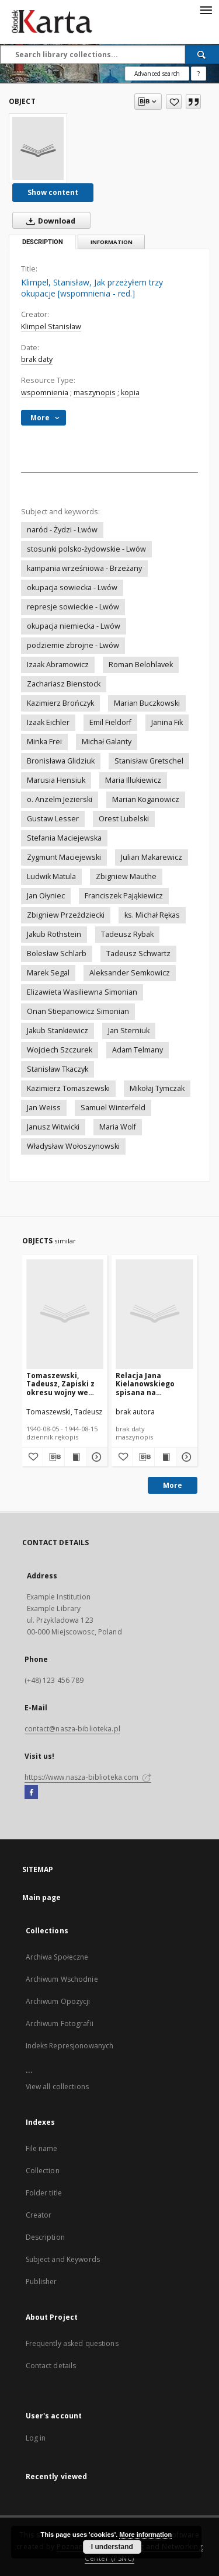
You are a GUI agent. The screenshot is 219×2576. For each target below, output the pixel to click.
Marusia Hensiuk (56, 780)
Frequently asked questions (72, 2343)
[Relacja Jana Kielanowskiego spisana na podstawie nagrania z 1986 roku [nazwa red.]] (154, 1314)
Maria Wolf (117, 1127)
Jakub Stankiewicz (57, 1031)
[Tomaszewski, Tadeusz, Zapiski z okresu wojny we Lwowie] (65, 1314)
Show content (52, 192)
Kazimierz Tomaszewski (68, 1088)
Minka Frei (44, 742)
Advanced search (157, 73)
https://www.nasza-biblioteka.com (88, 1777)
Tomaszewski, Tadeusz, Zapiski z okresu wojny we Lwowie (60, 1384)
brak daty (37, 359)
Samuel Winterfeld (113, 1108)
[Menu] (205, 9)
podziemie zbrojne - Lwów (73, 645)
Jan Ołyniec (46, 896)
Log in (36, 2438)
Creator (39, 2215)
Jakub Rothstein (54, 934)
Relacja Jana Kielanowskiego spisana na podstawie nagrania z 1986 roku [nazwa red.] (153, 1384)
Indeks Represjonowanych (70, 2046)
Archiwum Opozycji (58, 2001)
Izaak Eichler (48, 722)
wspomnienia (44, 393)
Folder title (44, 2193)
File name (42, 2148)
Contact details (51, 2366)
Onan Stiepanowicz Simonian (78, 1011)
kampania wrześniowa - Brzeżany (84, 568)
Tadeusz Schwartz (138, 953)
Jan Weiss (44, 1108)
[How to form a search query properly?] (198, 74)
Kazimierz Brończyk (60, 703)
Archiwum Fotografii (59, 2023)
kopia (130, 393)
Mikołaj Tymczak (157, 1088)
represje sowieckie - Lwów (73, 607)
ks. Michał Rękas (152, 915)
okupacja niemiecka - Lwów (73, 626)
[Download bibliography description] (53, 1457)
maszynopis (95, 393)
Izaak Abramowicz (58, 665)
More (172, 1485)
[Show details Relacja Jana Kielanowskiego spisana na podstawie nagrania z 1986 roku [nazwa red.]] (185, 1457)
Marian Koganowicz (145, 799)
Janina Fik (167, 722)
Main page (41, 1897)
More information (145, 2534)
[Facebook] (31, 1792)
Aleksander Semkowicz (129, 973)
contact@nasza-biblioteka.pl (72, 1729)
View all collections (57, 2087)
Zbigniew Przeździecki (66, 915)
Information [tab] (112, 242)
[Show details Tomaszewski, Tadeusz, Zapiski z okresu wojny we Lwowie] (95, 1457)
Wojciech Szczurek (59, 1050)
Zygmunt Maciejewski (64, 857)
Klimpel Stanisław (51, 327)
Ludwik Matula (51, 876)
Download (48, 221)
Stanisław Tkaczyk (57, 1069)
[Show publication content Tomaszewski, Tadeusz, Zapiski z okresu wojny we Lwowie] (75, 1457)
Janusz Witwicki (53, 1127)
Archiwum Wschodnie (62, 1979)
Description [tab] (42, 242)
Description (45, 2237)
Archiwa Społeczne (57, 1957)
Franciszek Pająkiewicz (124, 896)
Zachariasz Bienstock (63, 684)
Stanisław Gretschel (148, 761)
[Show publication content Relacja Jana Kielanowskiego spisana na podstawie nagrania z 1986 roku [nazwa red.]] (165, 1457)
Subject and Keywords (63, 2259)
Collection (43, 2171)
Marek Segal (48, 973)
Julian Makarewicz (151, 857)
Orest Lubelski (124, 819)
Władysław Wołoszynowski (73, 1146)
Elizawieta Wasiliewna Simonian (82, 992)
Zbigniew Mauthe (126, 876)
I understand (112, 2547)
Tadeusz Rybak (127, 934)
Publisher (41, 2281)
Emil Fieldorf (110, 722)
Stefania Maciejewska (64, 838)
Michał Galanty (106, 742)
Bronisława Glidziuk (61, 761)
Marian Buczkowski (147, 703)
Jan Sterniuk (129, 1031)
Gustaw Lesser (53, 819)
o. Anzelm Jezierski (59, 799)
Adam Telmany (137, 1050)
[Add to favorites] (174, 101)
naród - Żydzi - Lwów (62, 530)
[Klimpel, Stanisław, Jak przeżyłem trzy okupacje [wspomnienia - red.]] (38, 148)
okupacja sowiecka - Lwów (72, 587)
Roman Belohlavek (141, 665)
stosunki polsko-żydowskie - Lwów (86, 549)
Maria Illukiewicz (133, 780)
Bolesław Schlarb (56, 953)
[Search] (202, 54)
